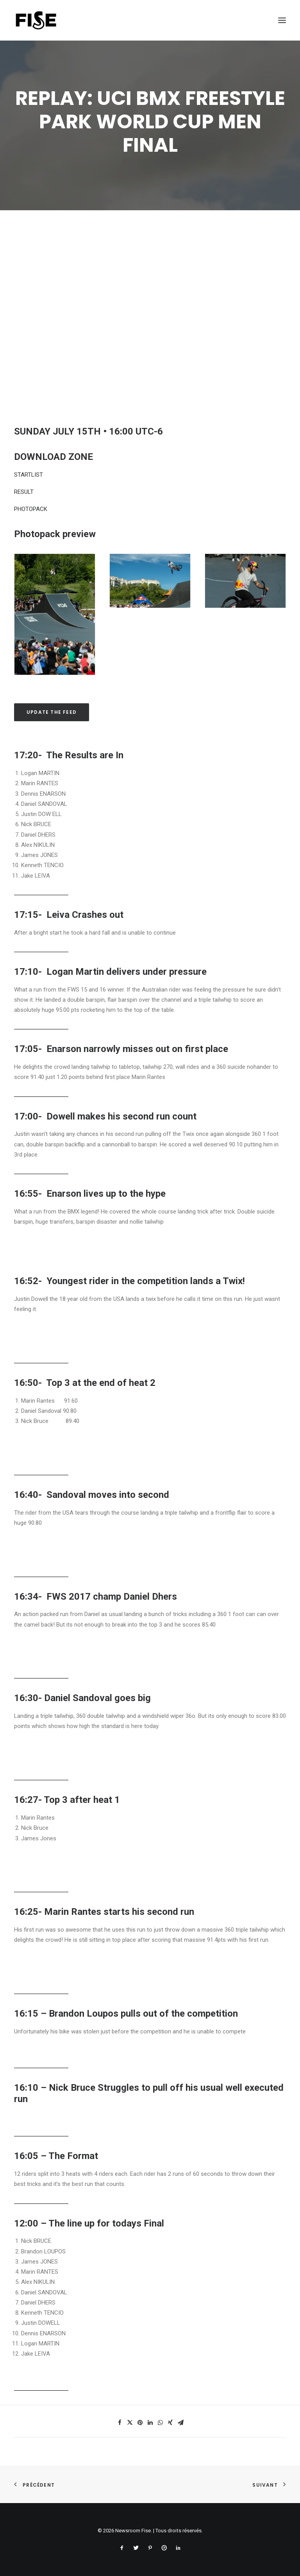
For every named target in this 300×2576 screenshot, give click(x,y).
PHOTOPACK (30, 509)
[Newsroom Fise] (36, 20)
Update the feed (52, 712)
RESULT (24, 491)
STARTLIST (28, 474)
